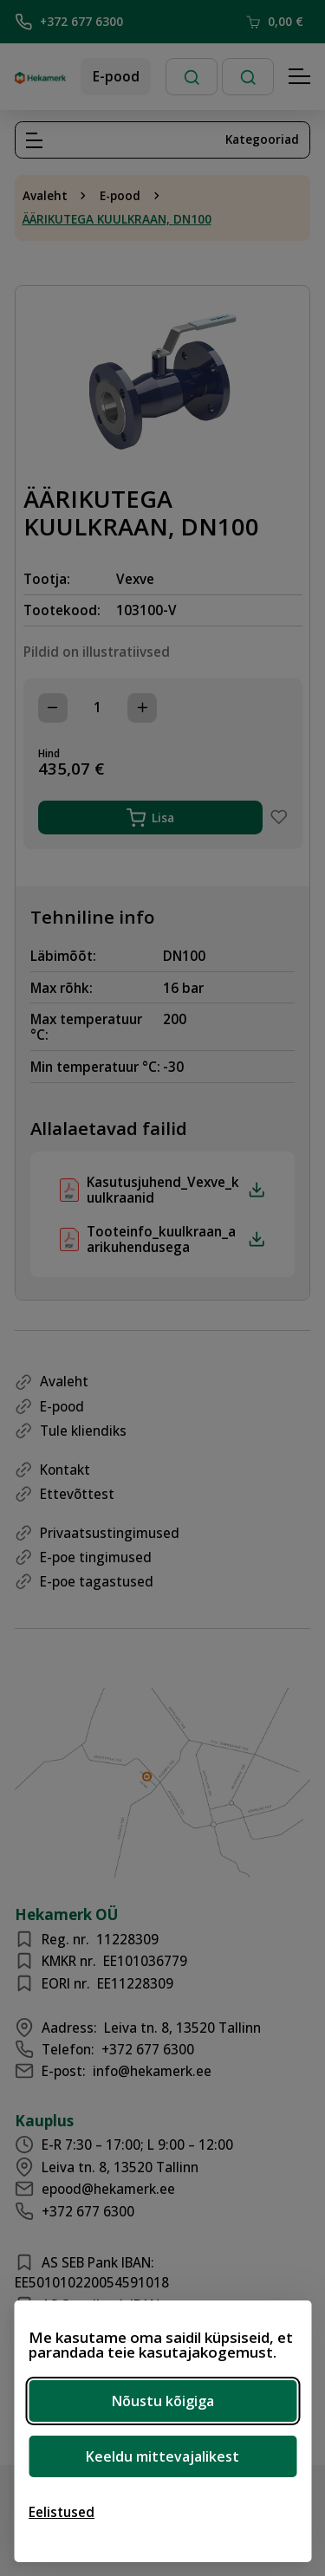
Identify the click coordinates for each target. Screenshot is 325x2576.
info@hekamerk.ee (152, 2071)
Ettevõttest (77, 1493)
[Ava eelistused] (61, 2512)
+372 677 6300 (69, 21)
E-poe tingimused (96, 1557)
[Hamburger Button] (300, 77)
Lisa (150, 817)
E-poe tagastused (96, 1581)
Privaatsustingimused (109, 1532)
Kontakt (65, 1469)
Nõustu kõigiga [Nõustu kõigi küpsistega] (163, 2401)
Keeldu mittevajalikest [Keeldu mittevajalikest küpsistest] (162, 2456)
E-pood (116, 76)
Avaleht (45, 196)
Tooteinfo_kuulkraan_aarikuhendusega (176, 1239)
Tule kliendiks (83, 1430)
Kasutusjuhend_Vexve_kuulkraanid (176, 1190)
